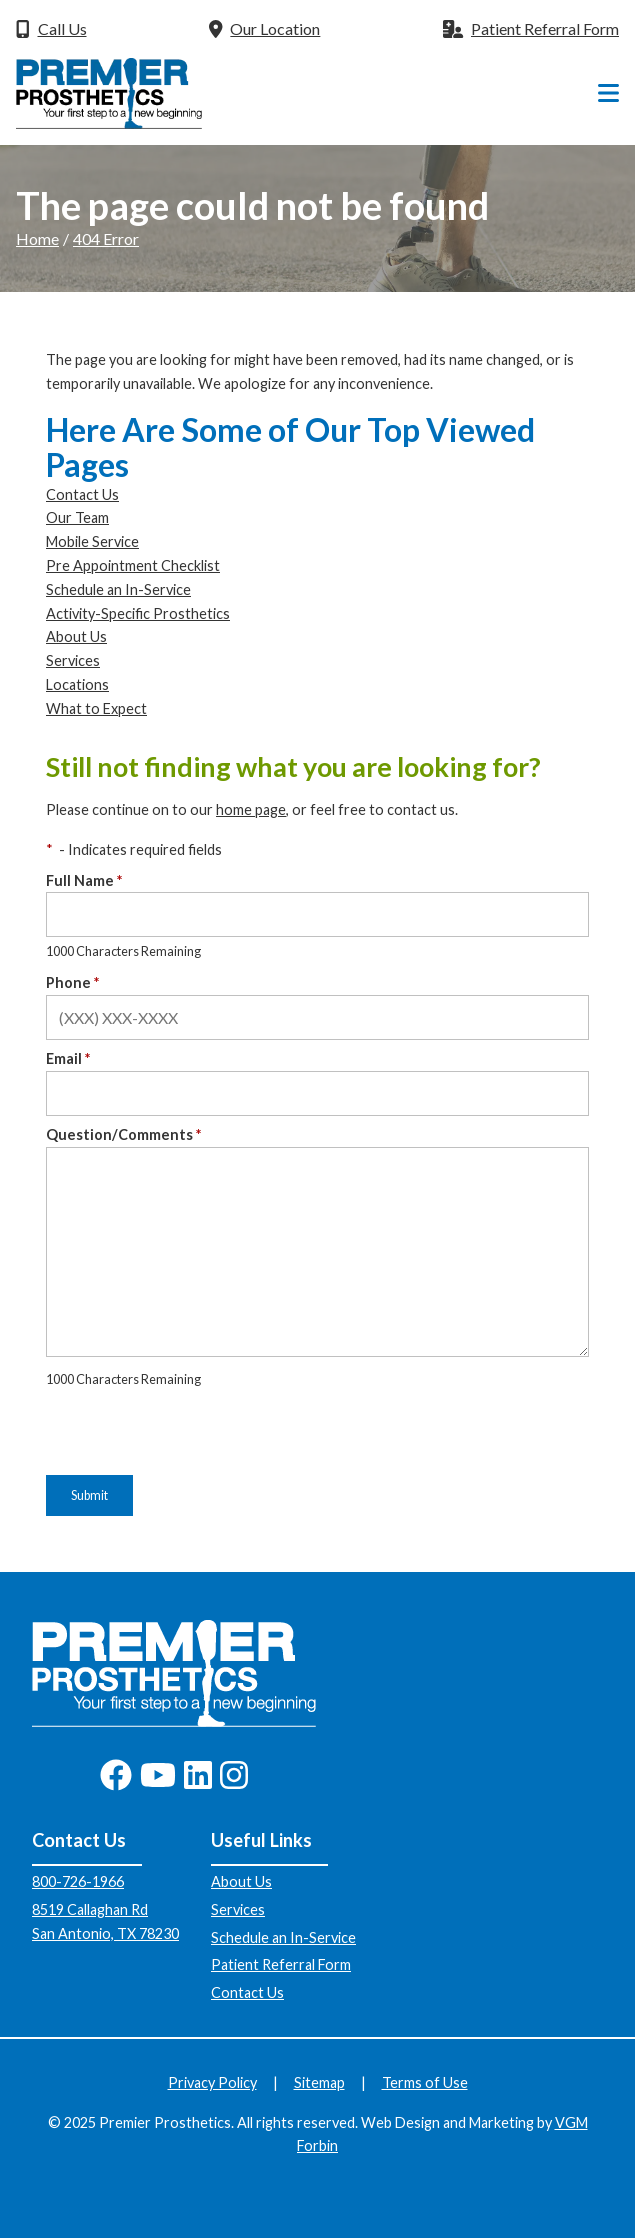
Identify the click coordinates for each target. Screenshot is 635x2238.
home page (251, 809)
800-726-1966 (78, 1881)
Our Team (77, 517)
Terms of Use (425, 2082)
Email (68, 1058)
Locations (77, 684)
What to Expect (96, 708)
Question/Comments (123, 1134)
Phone (72, 982)
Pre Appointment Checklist (133, 565)
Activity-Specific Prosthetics (138, 613)
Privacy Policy (212, 2082)
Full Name (84, 880)
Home (37, 238)
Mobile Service (92, 541)
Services (73, 660)
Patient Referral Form (281, 1964)
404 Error (106, 238)
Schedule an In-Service (118, 589)
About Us (76, 636)
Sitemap (319, 2082)
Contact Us (82, 494)
